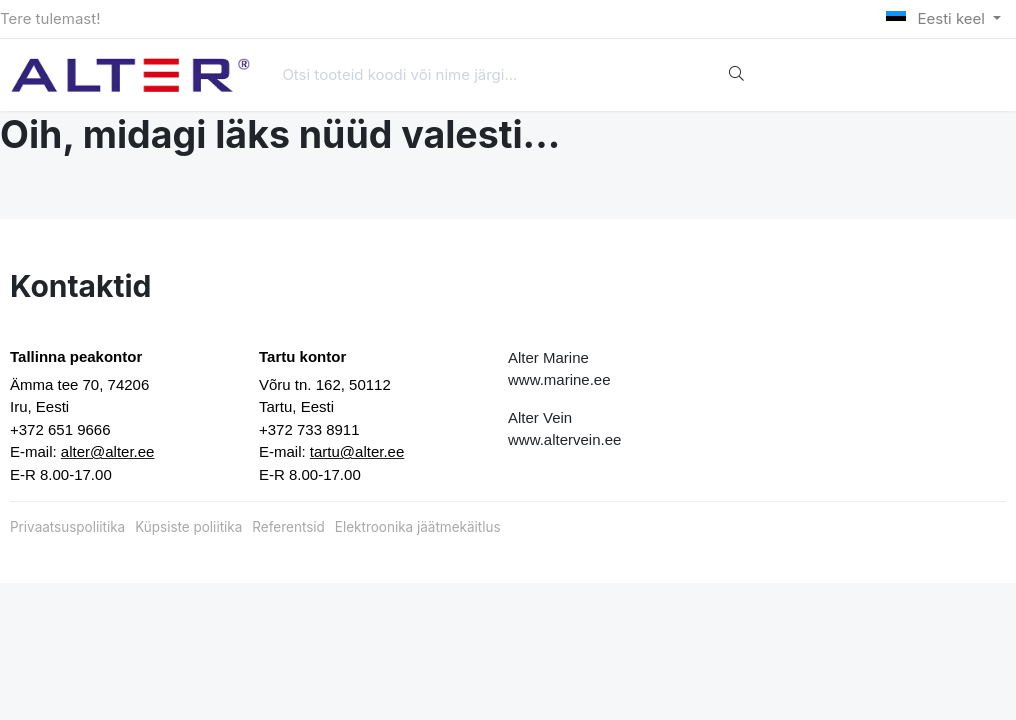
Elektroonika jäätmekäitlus (418, 527)
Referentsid (288, 527)
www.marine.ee (559, 379)
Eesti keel (937, 18)
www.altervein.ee (564, 439)
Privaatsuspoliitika (67, 527)
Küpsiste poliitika (188, 527)
